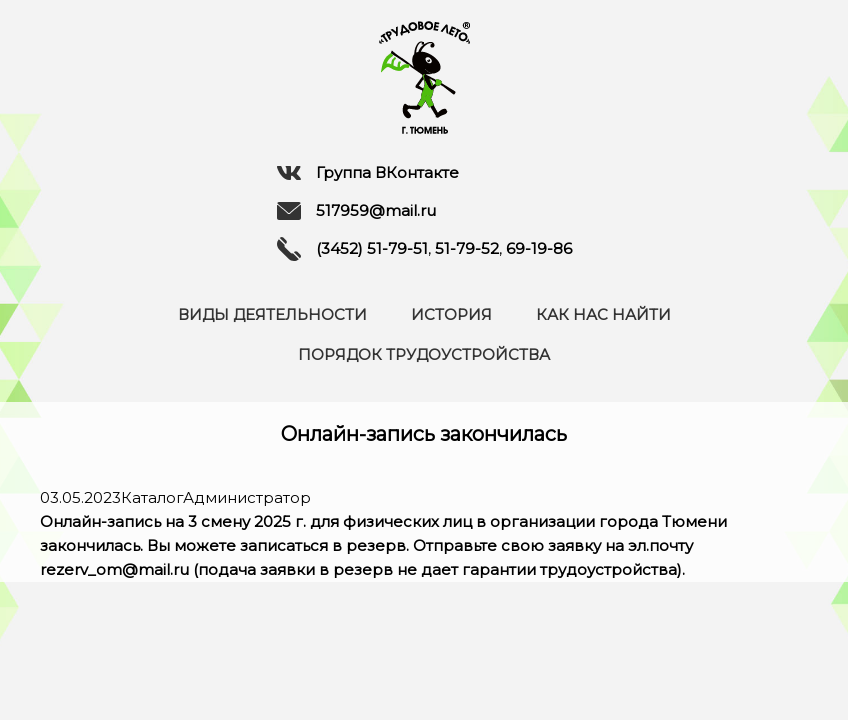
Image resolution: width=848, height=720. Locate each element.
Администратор (247, 497)
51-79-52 (467, 248)
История (451, 314)
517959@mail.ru (356, 211)
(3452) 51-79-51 (372, 248)
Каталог (152, 497)
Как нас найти (603, 314)
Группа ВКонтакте (368, 173)
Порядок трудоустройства (424, 354)
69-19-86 (539, 248)
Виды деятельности (272, 314)
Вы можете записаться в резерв (276, 545)
